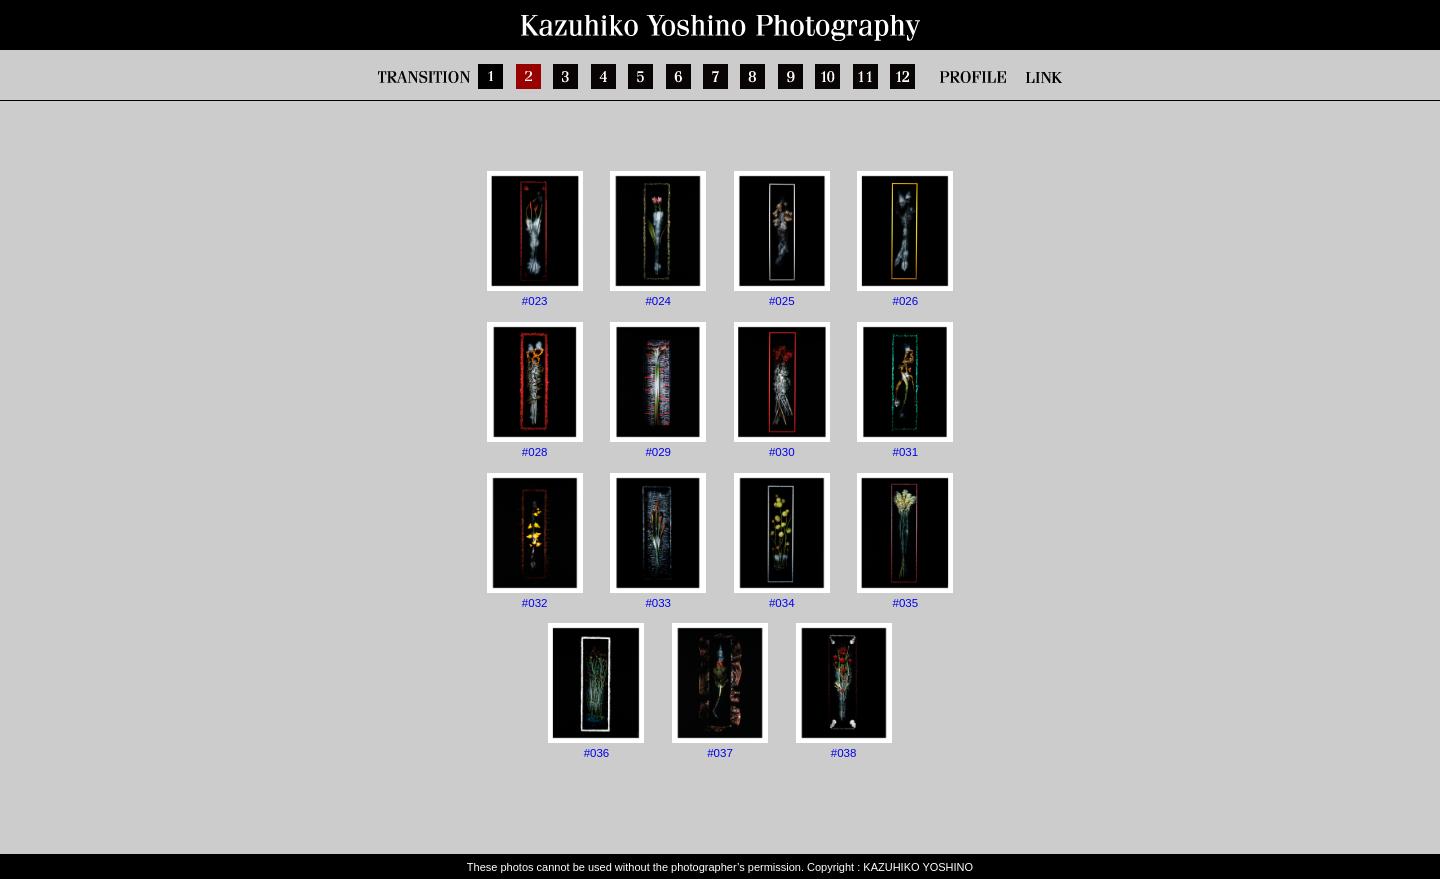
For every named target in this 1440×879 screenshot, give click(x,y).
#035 (905, 541)
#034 (782, 541)
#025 (782, 239)
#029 (658, 390)
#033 (658, 541)
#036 (596, 691)
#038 (844, 691)
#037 (720, 691)
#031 (905, 390)
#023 (535, 239)
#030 (782, 390)
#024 (658, 239)
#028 (535, 390)
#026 (905, 239)
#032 (535, 541)
